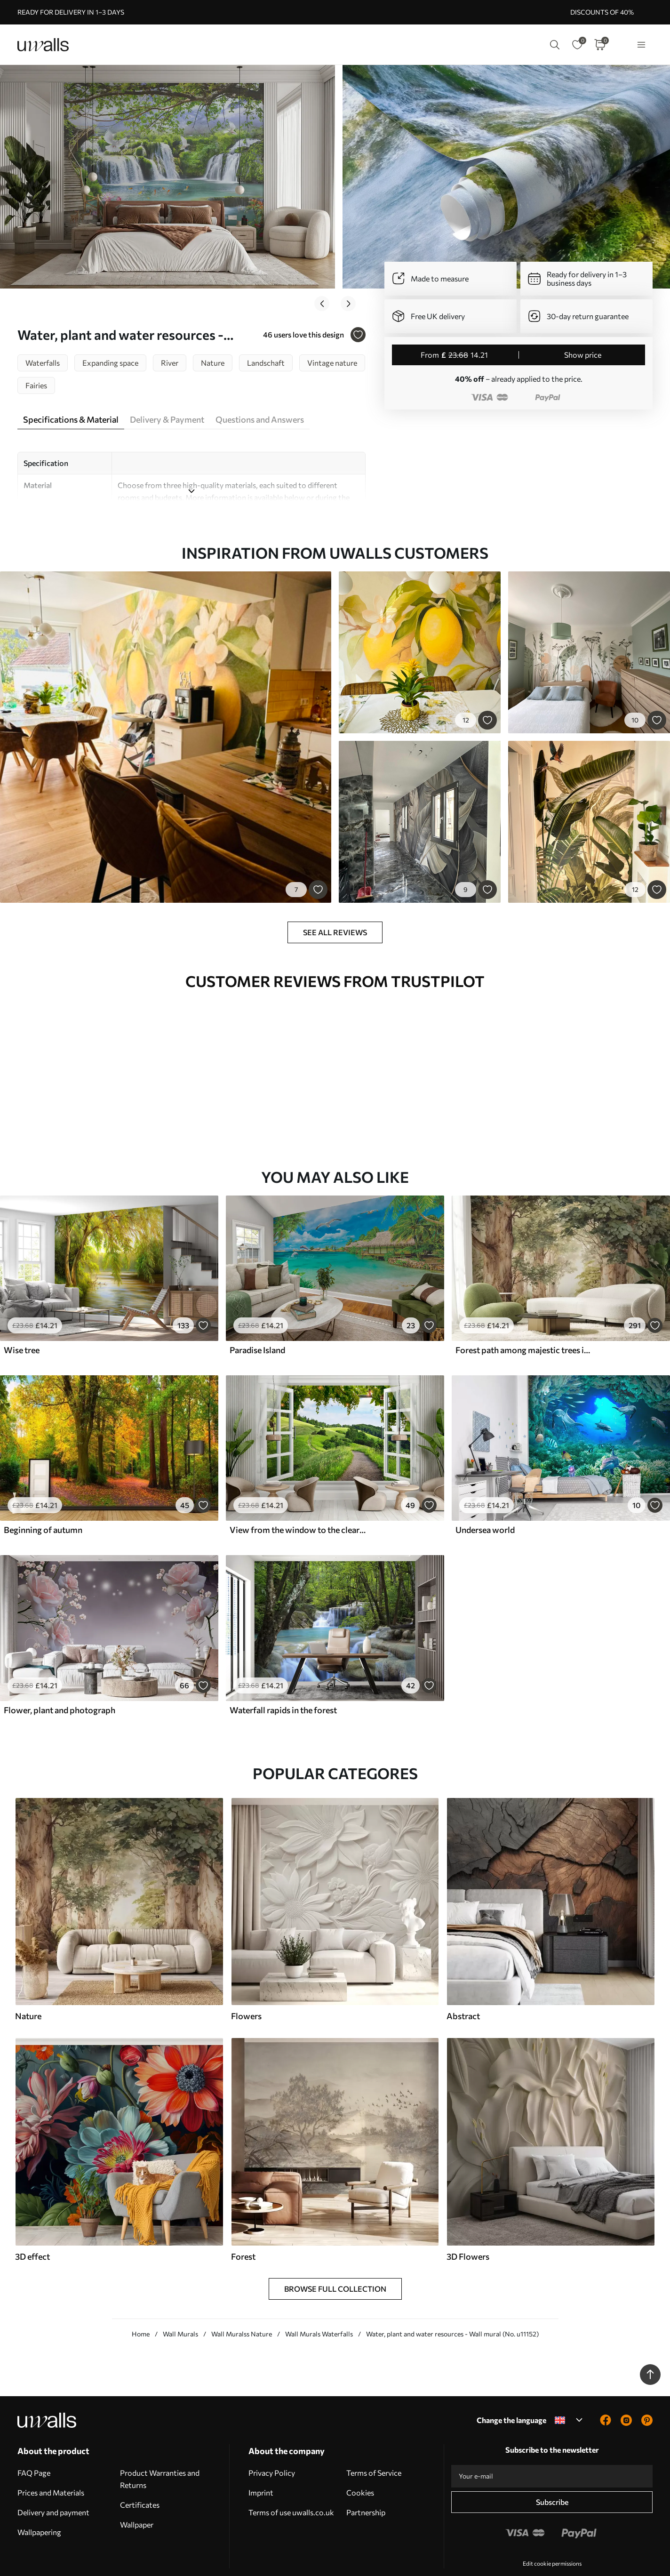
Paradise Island (257, 1322)
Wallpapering (39, 2504)
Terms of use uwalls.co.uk (291, 2484)
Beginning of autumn (43, 1502)
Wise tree (22, 1322)
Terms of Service (373, 2445)
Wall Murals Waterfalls (319, 2307)
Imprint (260, 2465)
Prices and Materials (50, 2465)
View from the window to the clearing (298, 1502)
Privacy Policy (271, 2445)
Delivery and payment (53, 2484)
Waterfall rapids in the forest (283, 1682)
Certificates (140, 2477)
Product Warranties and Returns (159, 2451)
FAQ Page (33, 2445)
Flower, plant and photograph (59, 1682)
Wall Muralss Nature (241, 2307)
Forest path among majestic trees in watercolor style (524, 1322)
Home (141, 2307)
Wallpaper (136, 2497)
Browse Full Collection (335, 2261)
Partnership (365, 2484)
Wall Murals (180, 2307)
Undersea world (485, 1502)
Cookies (360, 2465)
